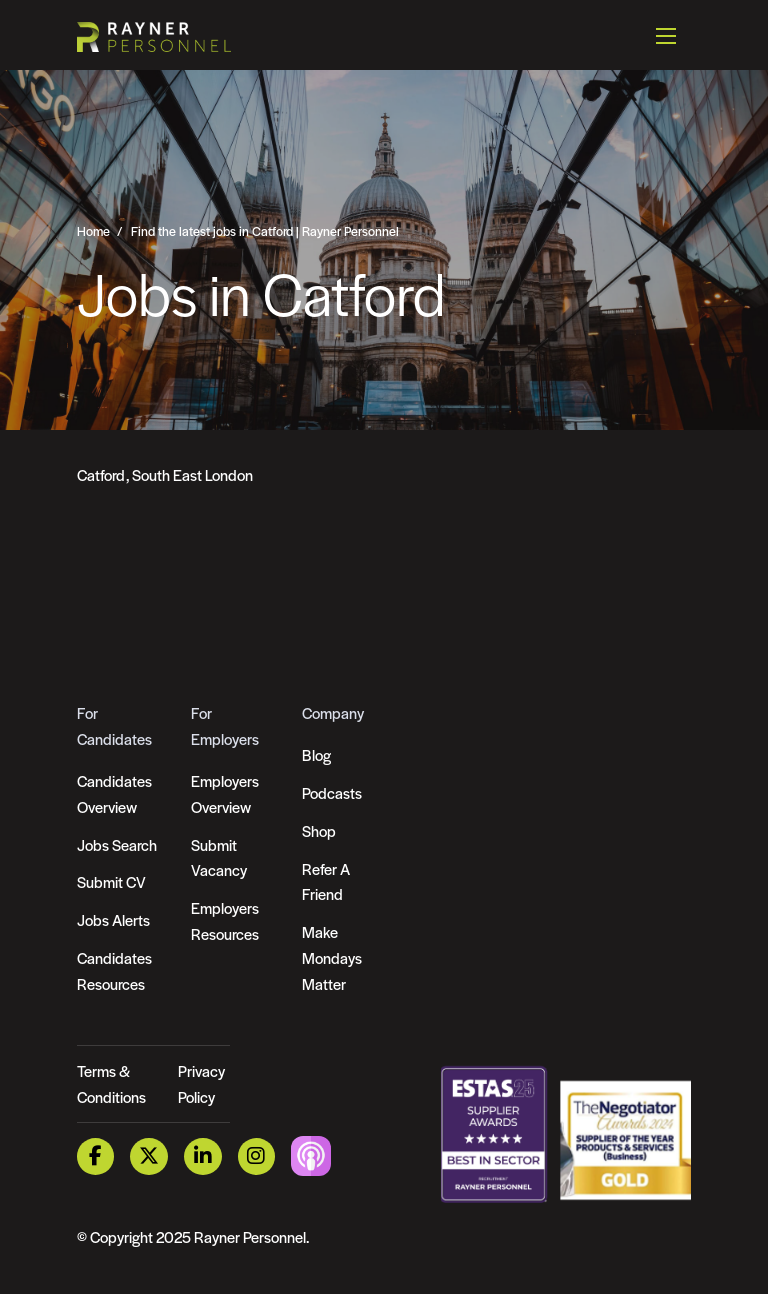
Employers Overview (225, 793)
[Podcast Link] (311, 1154)
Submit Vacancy (219, 857)
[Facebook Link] (96, 1156)
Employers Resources (225, 920)
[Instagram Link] (257, 1156)
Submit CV (111, 881)
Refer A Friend (326, 881)
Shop (319, 830)
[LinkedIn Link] (203, 1156)
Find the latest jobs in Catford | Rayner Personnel (265, 231)
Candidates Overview (114, 793)
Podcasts (332, 792)
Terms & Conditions (111, 1083)
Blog (316, 754)
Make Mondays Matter (332, 957)
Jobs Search (117, 844)
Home (93, 231)
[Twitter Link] (149, 1156)
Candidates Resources (114, 970)
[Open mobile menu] (666, 35)
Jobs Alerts (113, 919)
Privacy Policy (201, 1083)
